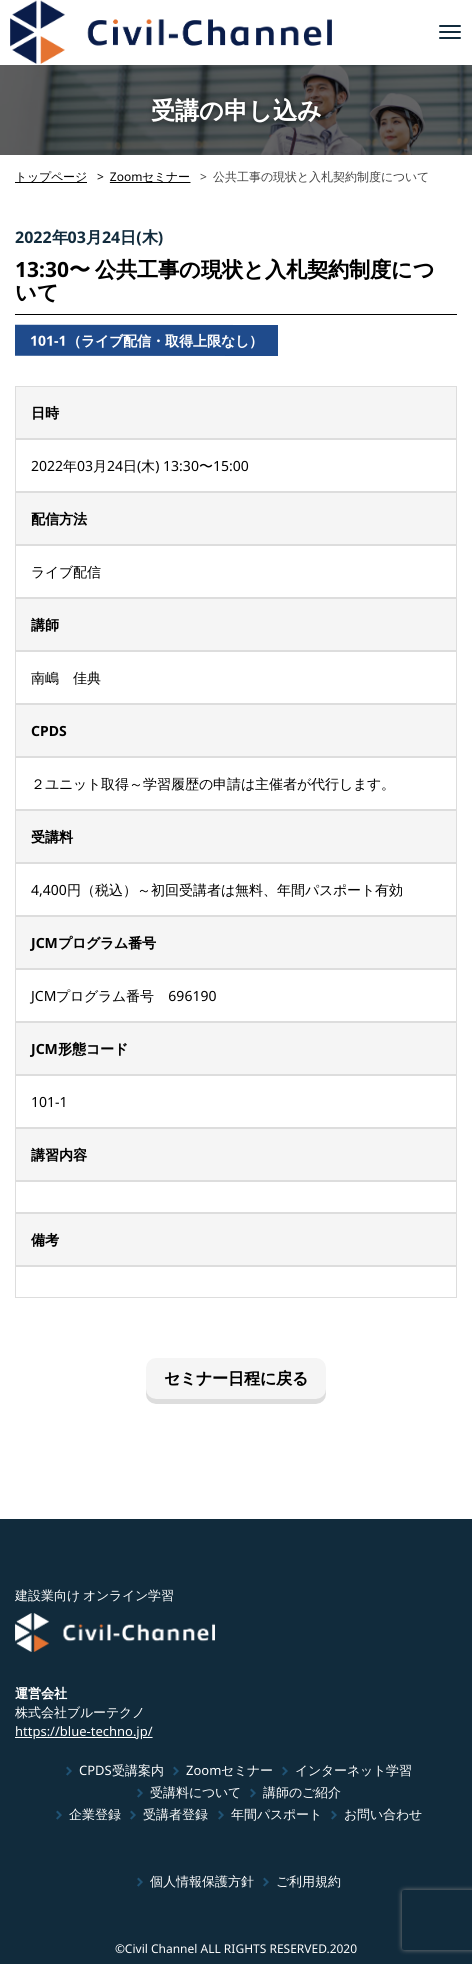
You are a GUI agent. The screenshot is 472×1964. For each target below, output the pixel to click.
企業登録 (95, 1814)
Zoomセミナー (150, 176)
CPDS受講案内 (121, 1770)
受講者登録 (175, 1814)
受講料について (195, 1792)
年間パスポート (276, 1814)
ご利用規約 (308, 1881)
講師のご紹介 (302, 1792)
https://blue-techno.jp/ (84, 1730)
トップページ (51, 176)
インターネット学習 (353, 1770)
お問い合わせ (383, 1814)
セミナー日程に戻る (236, 1378)
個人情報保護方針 (202, 1881)
